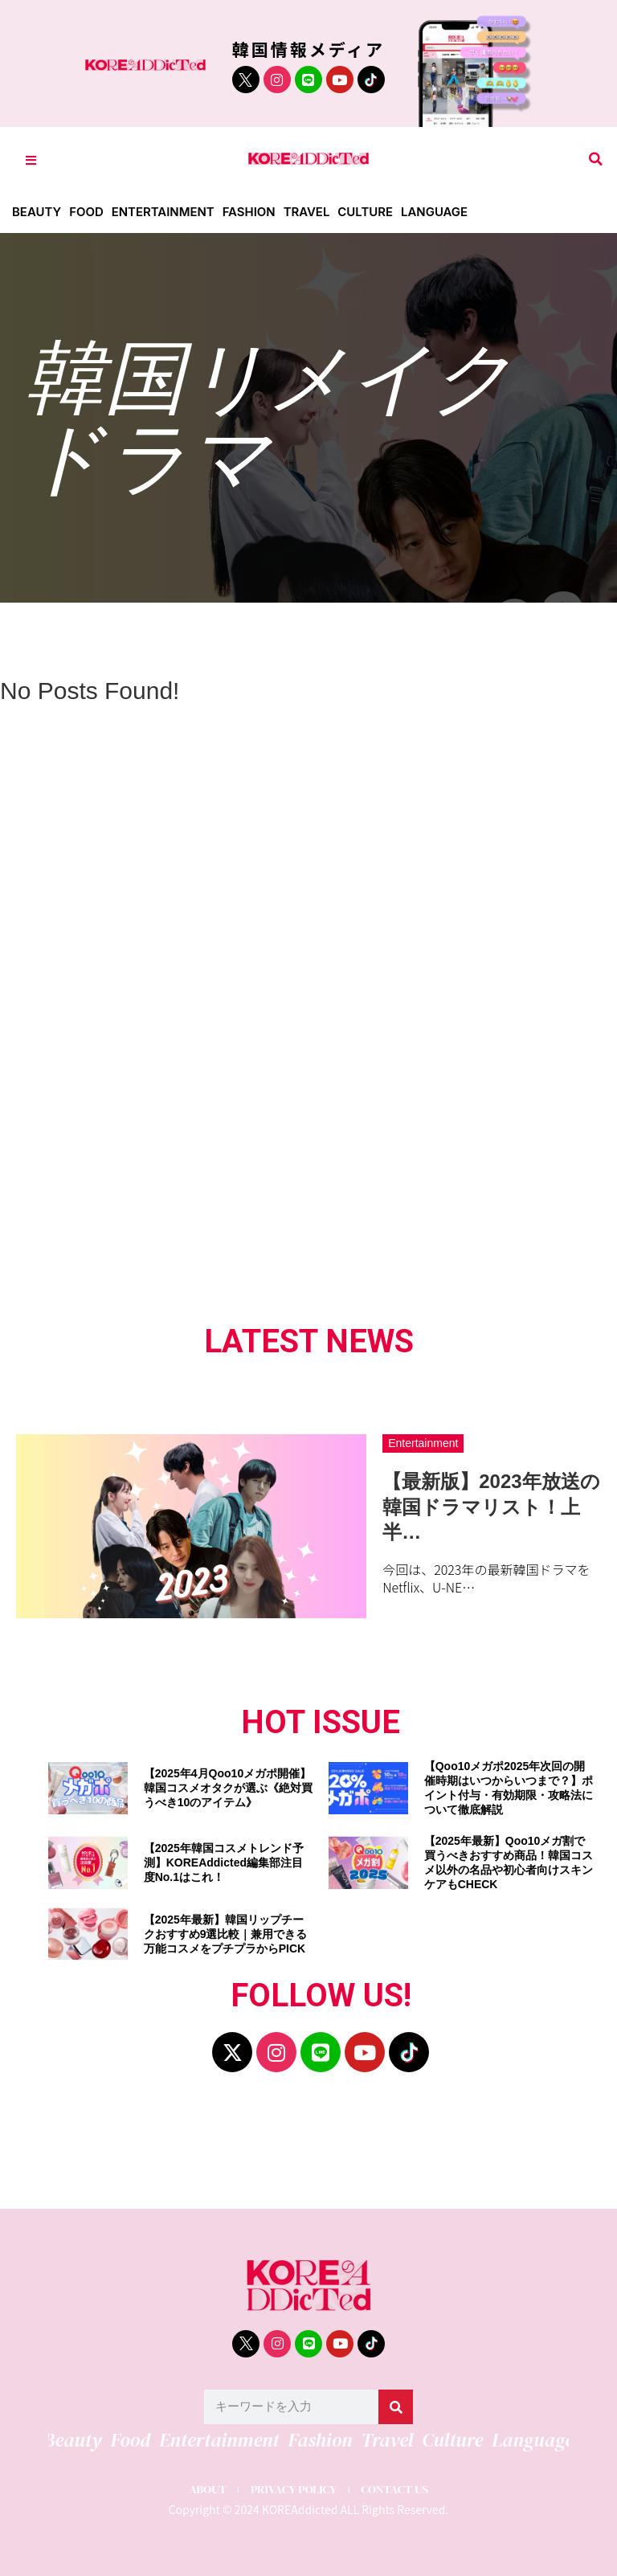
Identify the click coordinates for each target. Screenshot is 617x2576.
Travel (307, 211)
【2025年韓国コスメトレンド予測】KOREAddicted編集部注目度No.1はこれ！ (224, 1862)
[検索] (395, 2407)
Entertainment (163, 211)
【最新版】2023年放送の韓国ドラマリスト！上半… (490, 1506)
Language (435, 211)
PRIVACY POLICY (293, 2489)
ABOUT (206, 2489)
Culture (366, 211)
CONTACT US (396, 2489)
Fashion (249, 211)
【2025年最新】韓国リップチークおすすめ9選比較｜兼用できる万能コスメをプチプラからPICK (226, 1934)
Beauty (36, 211)
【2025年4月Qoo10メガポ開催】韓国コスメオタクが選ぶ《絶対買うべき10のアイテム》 (228, 1788)
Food (86, 211)
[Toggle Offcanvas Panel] (31, 159)
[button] (595, 159)
